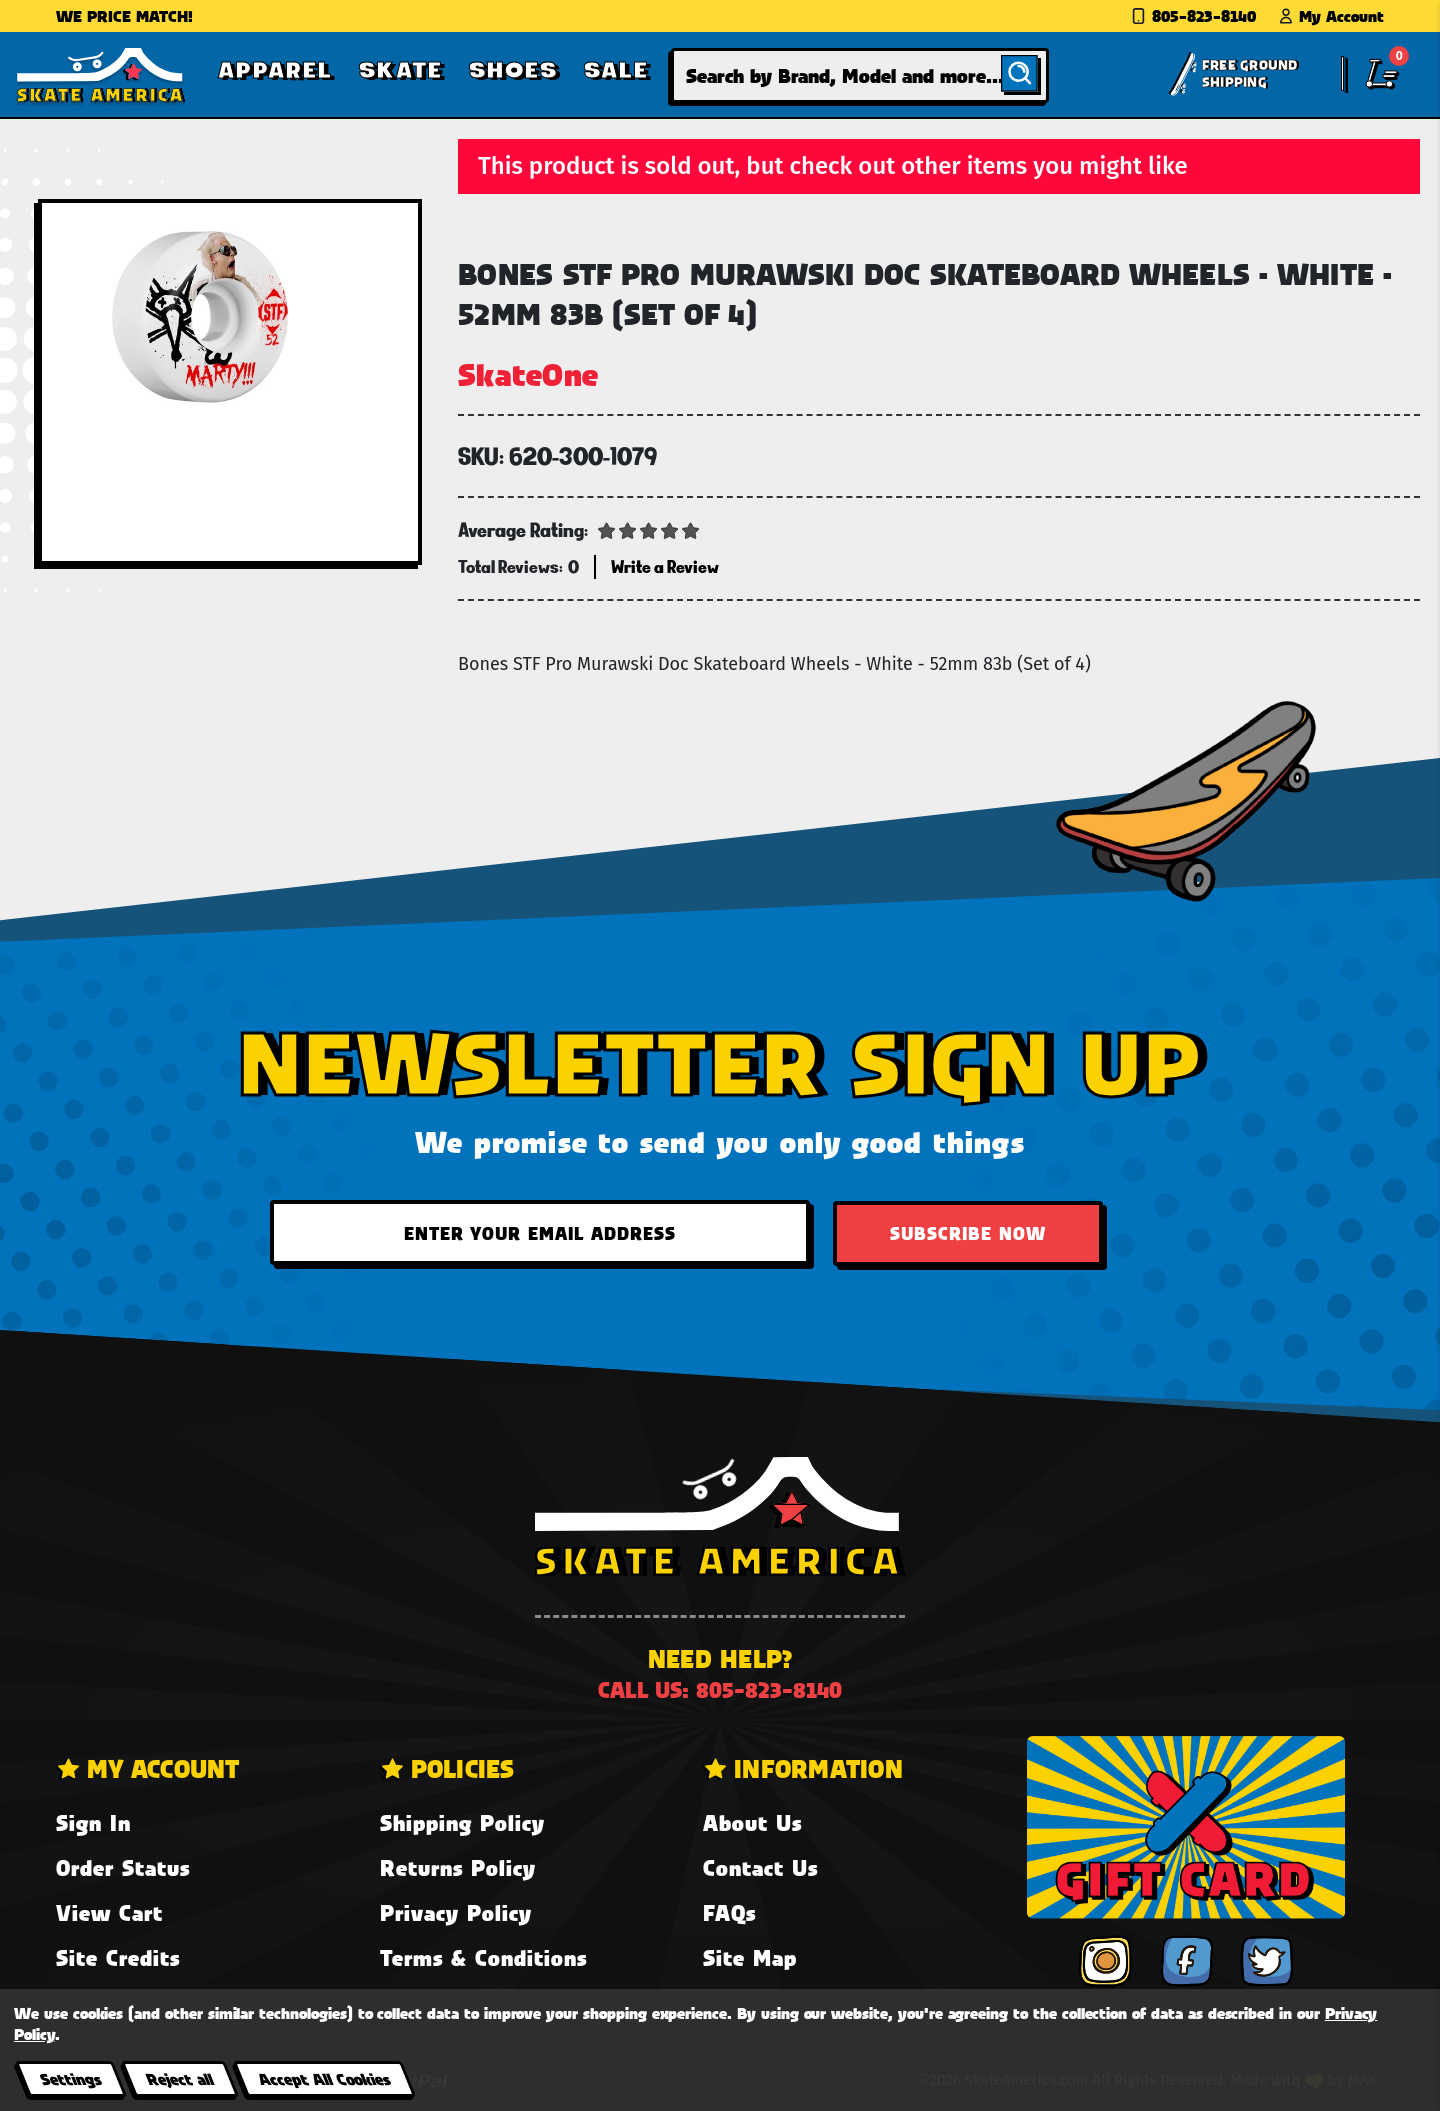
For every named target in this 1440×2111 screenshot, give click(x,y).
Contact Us (760, 1867)
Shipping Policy (462, 1822)
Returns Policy (458, 1867)
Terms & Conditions (483, 1957)
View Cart (109, 1912)
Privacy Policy (456, 1912)
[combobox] (860, 75)
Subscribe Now (968, 1233)
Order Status (123, 1867)
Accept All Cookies (324, 2078)
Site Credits (118, 1957)
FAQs (729, 1912)
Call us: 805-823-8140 (720, 1689)
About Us (752, 1822)
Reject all (179, 2078)
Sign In (93, 1822)
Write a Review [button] (665, 566)
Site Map (750, 1957)
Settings (70, 2078)
